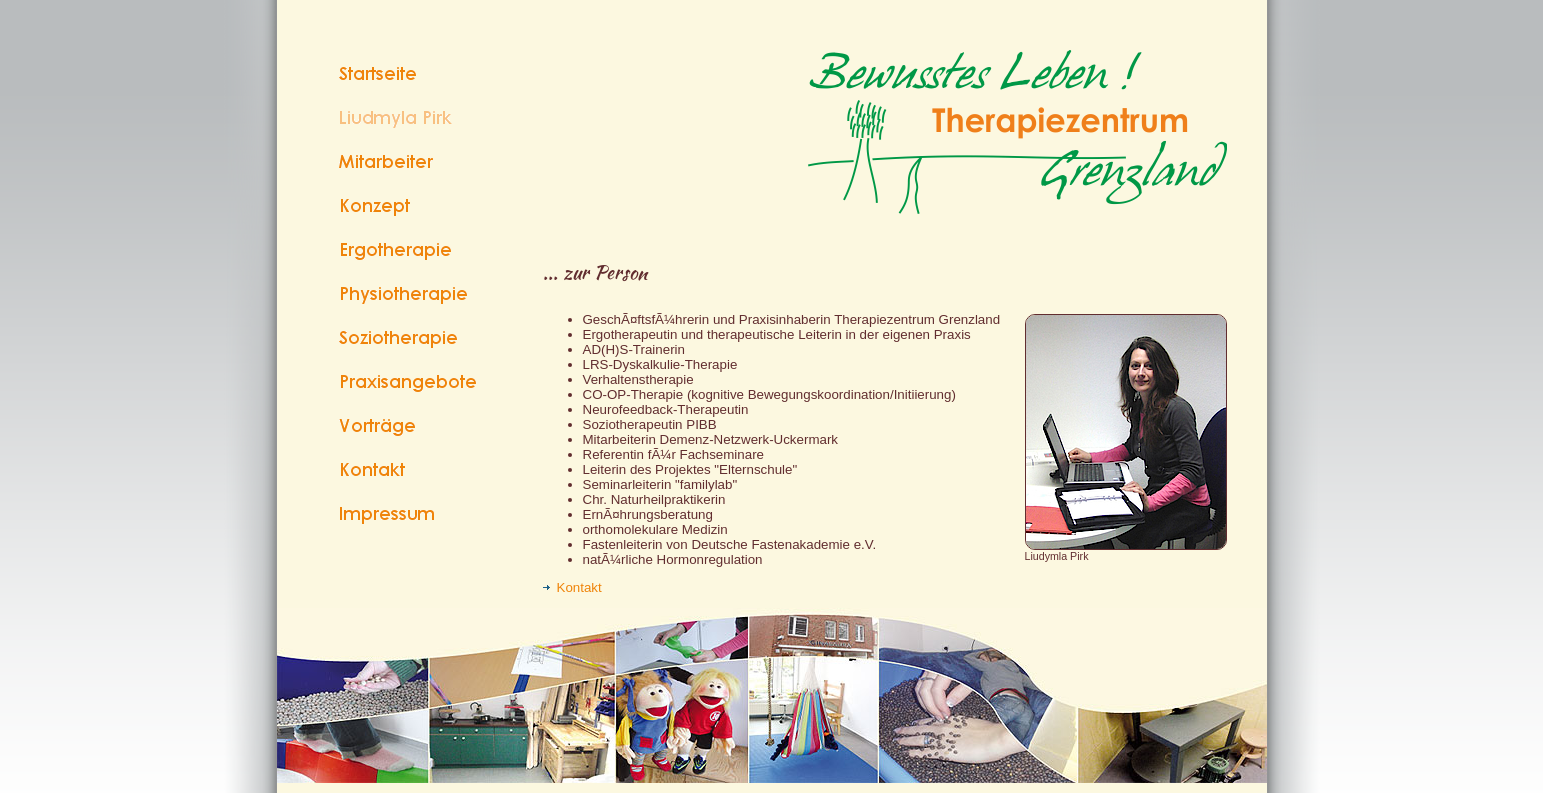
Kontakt (572, 587)
